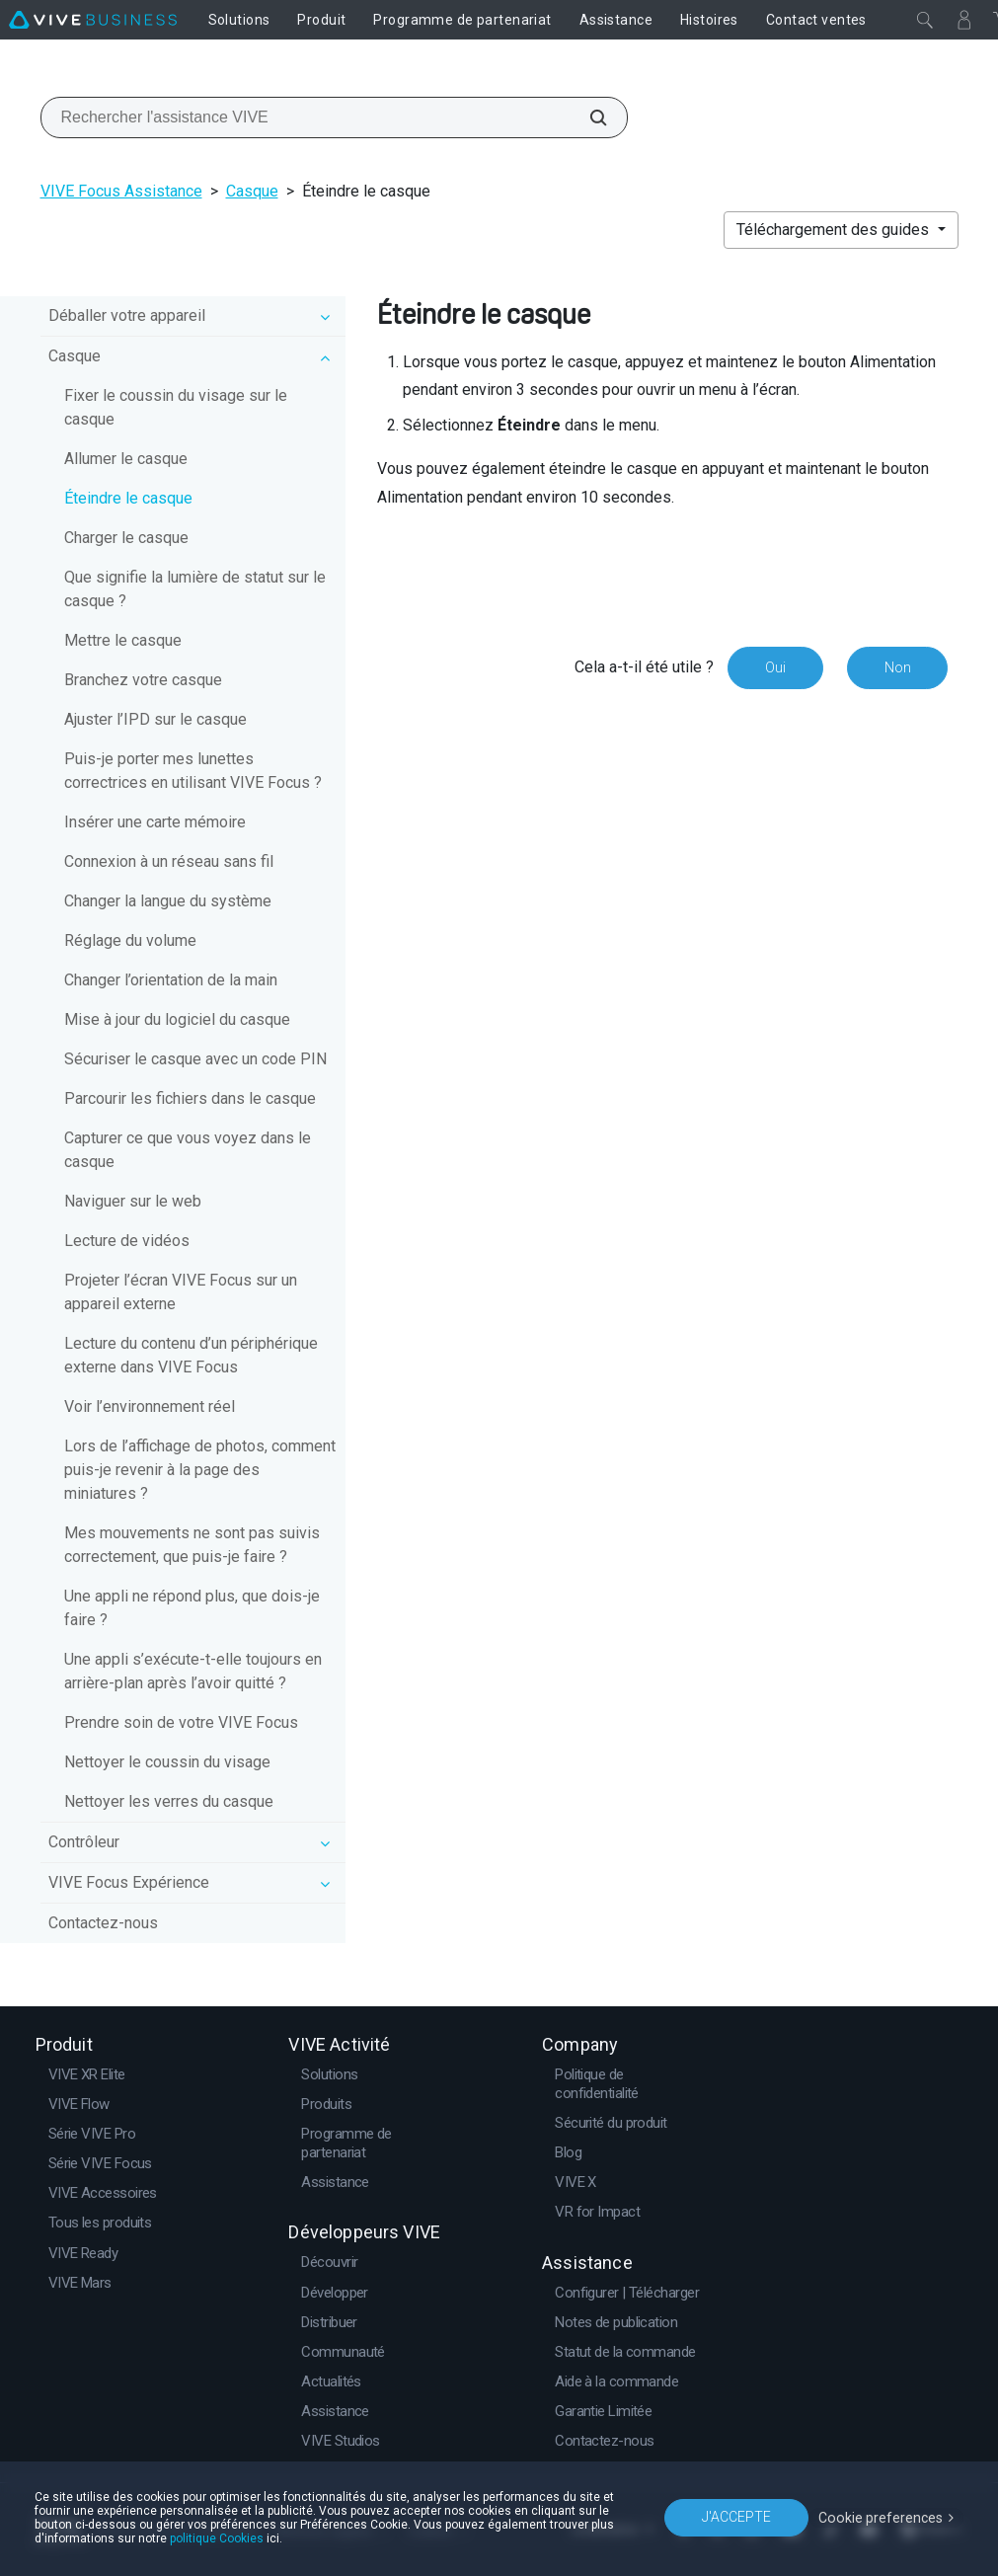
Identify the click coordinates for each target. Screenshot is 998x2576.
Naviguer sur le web (132, 1201)
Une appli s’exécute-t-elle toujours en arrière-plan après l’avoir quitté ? (193, 1671)
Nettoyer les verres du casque (168, 1801)
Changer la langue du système (167, 901)
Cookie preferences (881, 2517)
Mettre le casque (123, 640)
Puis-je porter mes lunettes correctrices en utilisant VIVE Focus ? (193, 770)
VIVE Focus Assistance (121, 191)
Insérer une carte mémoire (155, 822)
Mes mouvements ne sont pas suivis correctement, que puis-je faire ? (192, 1544)
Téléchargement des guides (834, 229)
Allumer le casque (126, 458)
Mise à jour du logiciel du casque (177, 1019)
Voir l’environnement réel (149, 1406)
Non (896, 667)
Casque (252, 191)
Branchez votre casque (143, 679)
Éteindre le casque (128, 498)
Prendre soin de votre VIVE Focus (181, 1722)
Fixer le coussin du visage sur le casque (175, 407)
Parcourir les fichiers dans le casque (190, 1098)
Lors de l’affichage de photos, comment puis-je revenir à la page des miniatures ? (200, 1470)
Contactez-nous (103, 1922)
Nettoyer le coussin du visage (167, 1762)
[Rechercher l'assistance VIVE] (587, 117)
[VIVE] (93, 20)
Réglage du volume (130, 940)
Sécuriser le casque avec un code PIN (195, 1059)
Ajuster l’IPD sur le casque (155, 719)
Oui (774, 667)
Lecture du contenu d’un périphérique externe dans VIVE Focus (191, 1355)
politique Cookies (217, 2538)
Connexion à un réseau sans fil (168, 861)
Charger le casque (126, 537)
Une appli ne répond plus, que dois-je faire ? (192, 1608)
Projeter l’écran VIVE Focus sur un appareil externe (180, 1292)
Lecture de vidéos (127, 1240)
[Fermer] (925, 19)
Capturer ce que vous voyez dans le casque (187, 1150)
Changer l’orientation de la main (170, 980)
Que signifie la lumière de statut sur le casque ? (195, 589)
